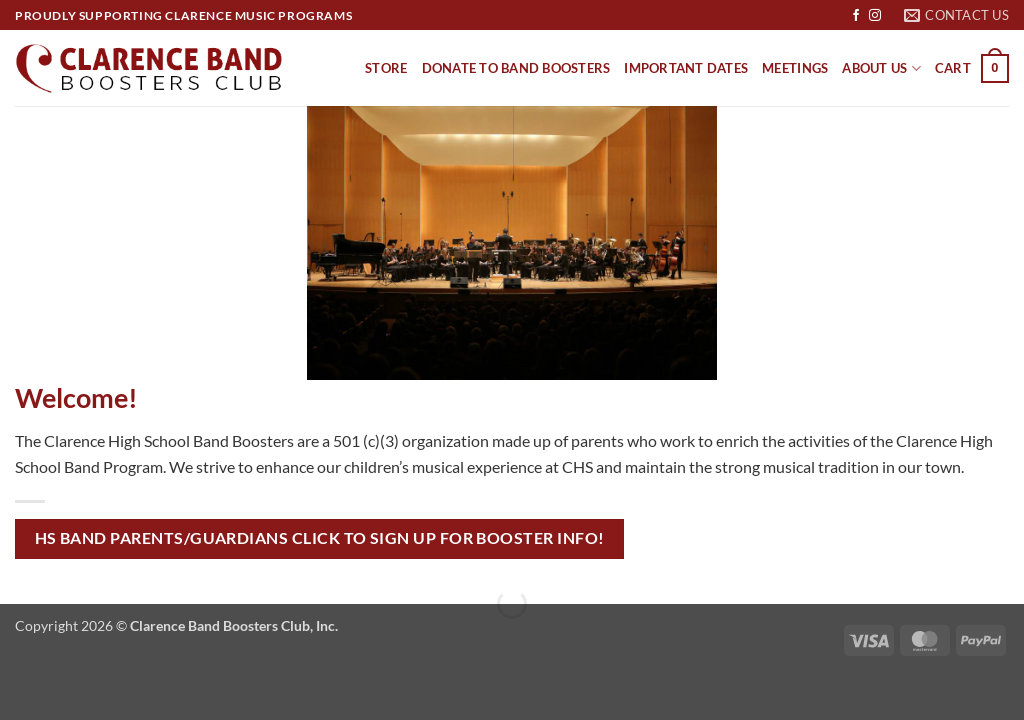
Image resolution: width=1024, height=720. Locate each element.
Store (386, 68)
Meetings (795, 68)
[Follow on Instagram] (875, 16)
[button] (972, 69)
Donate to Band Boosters (516, 68)
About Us (881, 68)
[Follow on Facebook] (856, 16)
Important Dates (686, 68)
